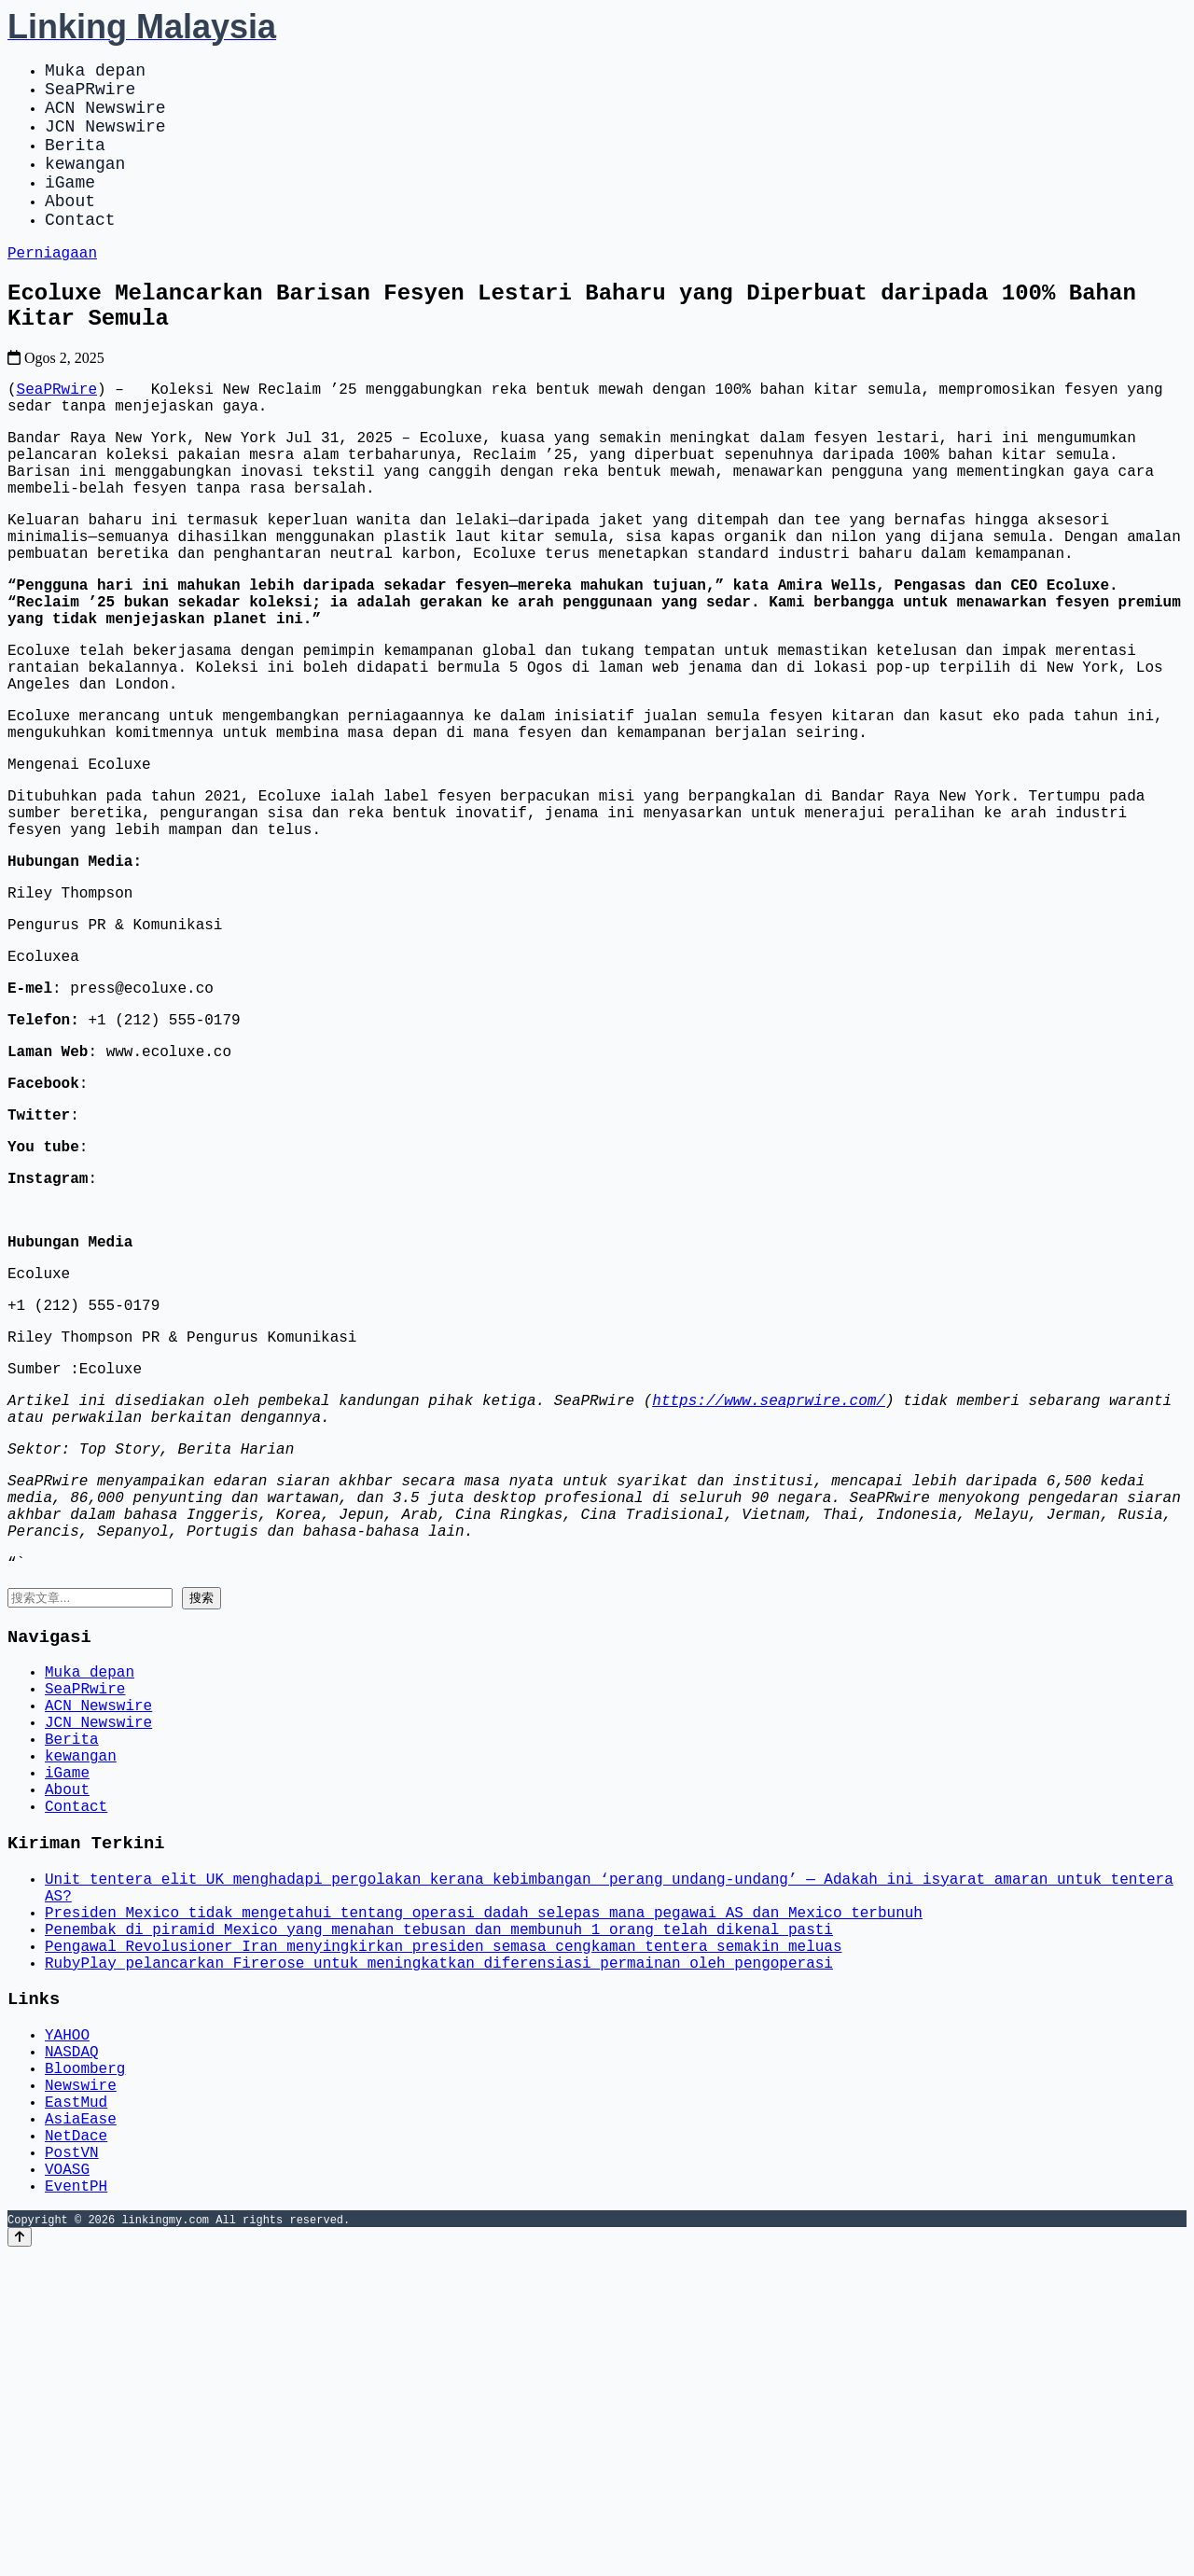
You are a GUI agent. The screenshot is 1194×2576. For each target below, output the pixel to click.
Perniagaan (52, 288)
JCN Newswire (105, 140)
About (70, 229)
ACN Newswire (105, 117)
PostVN (72, 2466)
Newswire (81, 2384)
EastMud (76, 2404)
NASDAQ (72, 2342)
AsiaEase (81, 2425)
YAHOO (67, 2322)
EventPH (76, 2507)
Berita (75, 162)
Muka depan (95, 73)
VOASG (67, 2486)
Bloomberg (85, 2363)
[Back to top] (19, 2559)
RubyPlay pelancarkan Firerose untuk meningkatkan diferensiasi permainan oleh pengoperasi (439, 2244)
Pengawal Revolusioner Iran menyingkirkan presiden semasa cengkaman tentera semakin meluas (443, 2223)
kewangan (85, 185)
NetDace (76, 2445)
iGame (70, 207)
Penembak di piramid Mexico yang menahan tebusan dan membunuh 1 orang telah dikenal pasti (439, 2203)
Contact (80, 252)
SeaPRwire (90, 95)
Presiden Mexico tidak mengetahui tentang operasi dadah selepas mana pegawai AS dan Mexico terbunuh (484, 2182)
